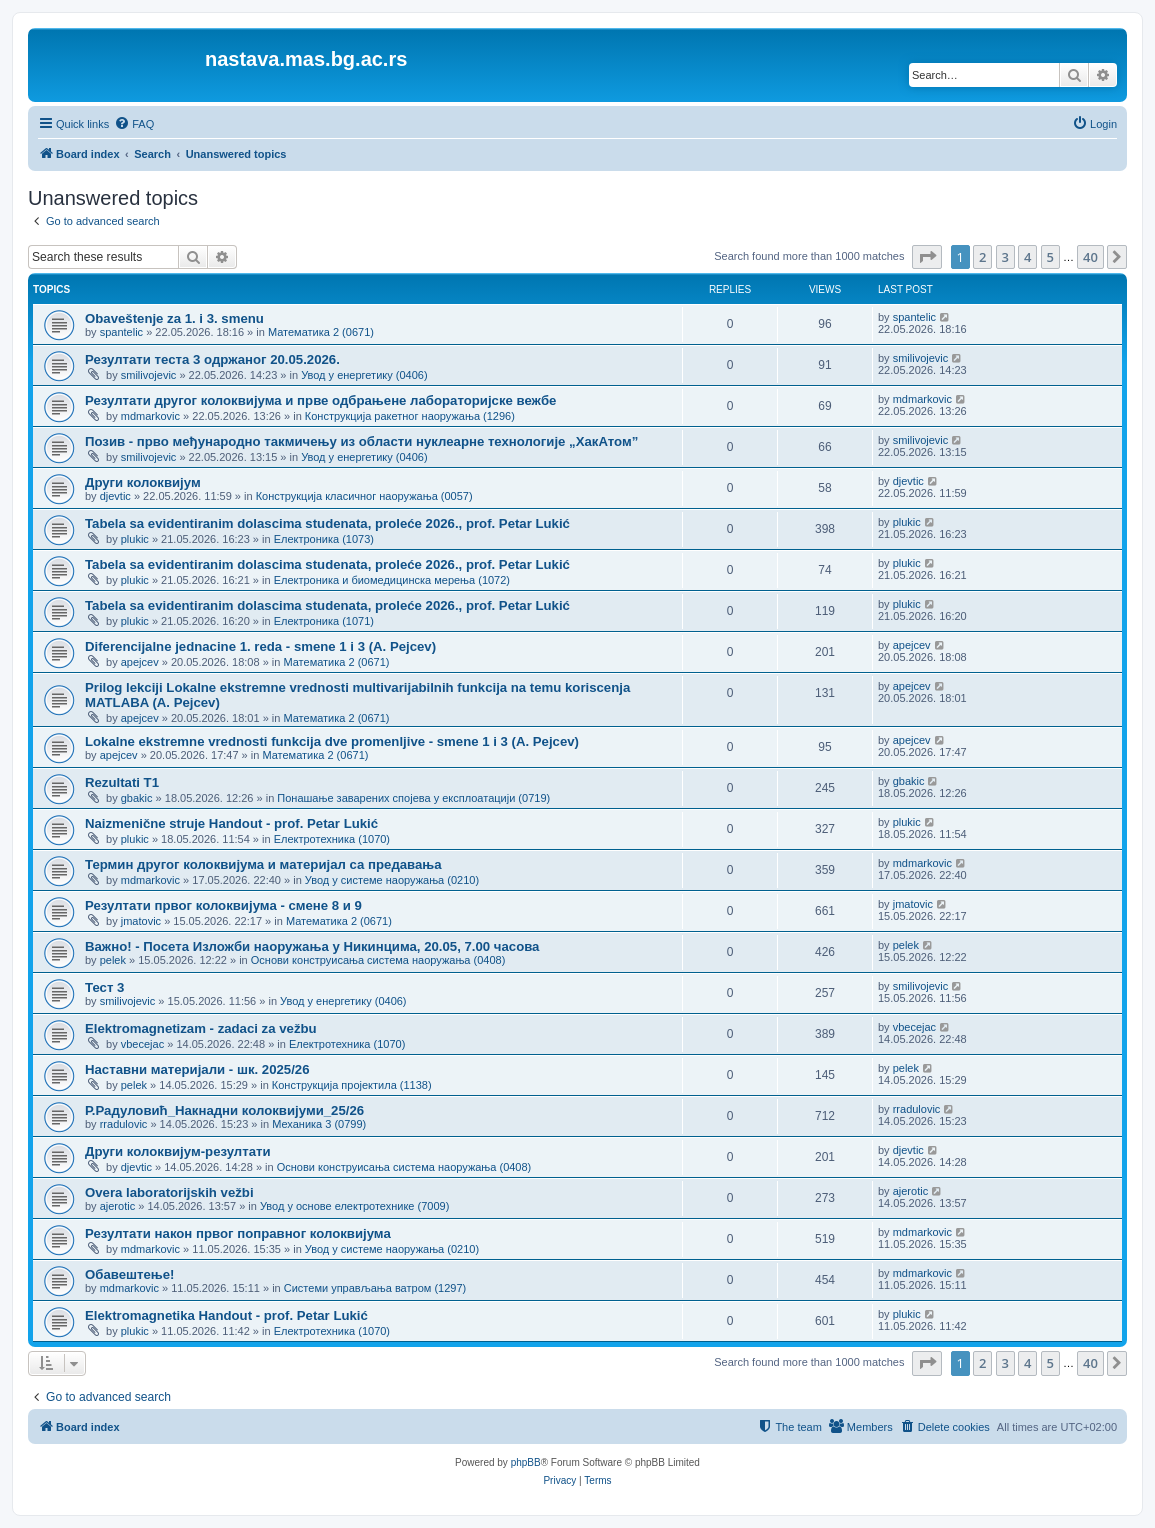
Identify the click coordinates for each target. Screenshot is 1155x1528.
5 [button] (1050, 257)
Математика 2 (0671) (321, 332)
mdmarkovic (150, 416)
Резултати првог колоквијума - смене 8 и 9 (223, 905)
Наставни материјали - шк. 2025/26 (197, 1069)
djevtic (115, 496)
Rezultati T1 (122, 782)
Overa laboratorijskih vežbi (169, 1192)
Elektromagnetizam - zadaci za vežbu (201, 1028)
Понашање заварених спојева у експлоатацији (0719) (413, 798)
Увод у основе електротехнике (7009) (354, 1206)
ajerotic (117, 1206)
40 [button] (1090, 257)
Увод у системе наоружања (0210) (392, 880)
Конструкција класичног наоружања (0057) (364, 496)
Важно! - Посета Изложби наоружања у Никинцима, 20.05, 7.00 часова (312, 946)
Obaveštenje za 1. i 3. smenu (174, 318)
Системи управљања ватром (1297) (375, 1288)
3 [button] (1005, 257)
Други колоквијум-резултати (178, 1151)
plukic (135, 539)
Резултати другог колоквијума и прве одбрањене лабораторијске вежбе (320, 400)
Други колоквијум (143, 482)
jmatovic (141, 921)
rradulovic (124, 1124)
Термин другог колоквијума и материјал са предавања (263, 864)
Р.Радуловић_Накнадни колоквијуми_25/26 (224, 1110)
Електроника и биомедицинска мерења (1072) (392, 580)
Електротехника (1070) (332, 839)
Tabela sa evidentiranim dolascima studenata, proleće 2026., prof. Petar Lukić (327, 523)
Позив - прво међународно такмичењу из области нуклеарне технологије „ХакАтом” (361, 441)
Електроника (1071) (324, 621)
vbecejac (142, 1044)
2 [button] (982, 257)
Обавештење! (129, 1274)
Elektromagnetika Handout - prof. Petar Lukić (226, 1315)
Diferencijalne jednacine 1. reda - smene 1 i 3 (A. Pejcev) (260, 646)
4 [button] (1027, 257)
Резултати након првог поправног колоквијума (238, 1233)
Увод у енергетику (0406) (364, 375)
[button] (927, 257)
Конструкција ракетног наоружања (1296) (410, 416)
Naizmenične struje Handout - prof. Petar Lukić (231, 823)
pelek (113, 960)
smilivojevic (149, 375)
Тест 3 (104, 987)
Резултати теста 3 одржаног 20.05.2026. (212, 359)
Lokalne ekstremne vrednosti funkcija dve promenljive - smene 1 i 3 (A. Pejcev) (332, 741)
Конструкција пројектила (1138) (352, 1085)
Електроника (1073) (324, 539)
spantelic (121, 332)
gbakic (137, 798)
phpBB (526, 1462)
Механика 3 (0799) (319, 1124)
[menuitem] (134, 124)
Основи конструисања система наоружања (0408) (378, 960)
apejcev (140, 662)
